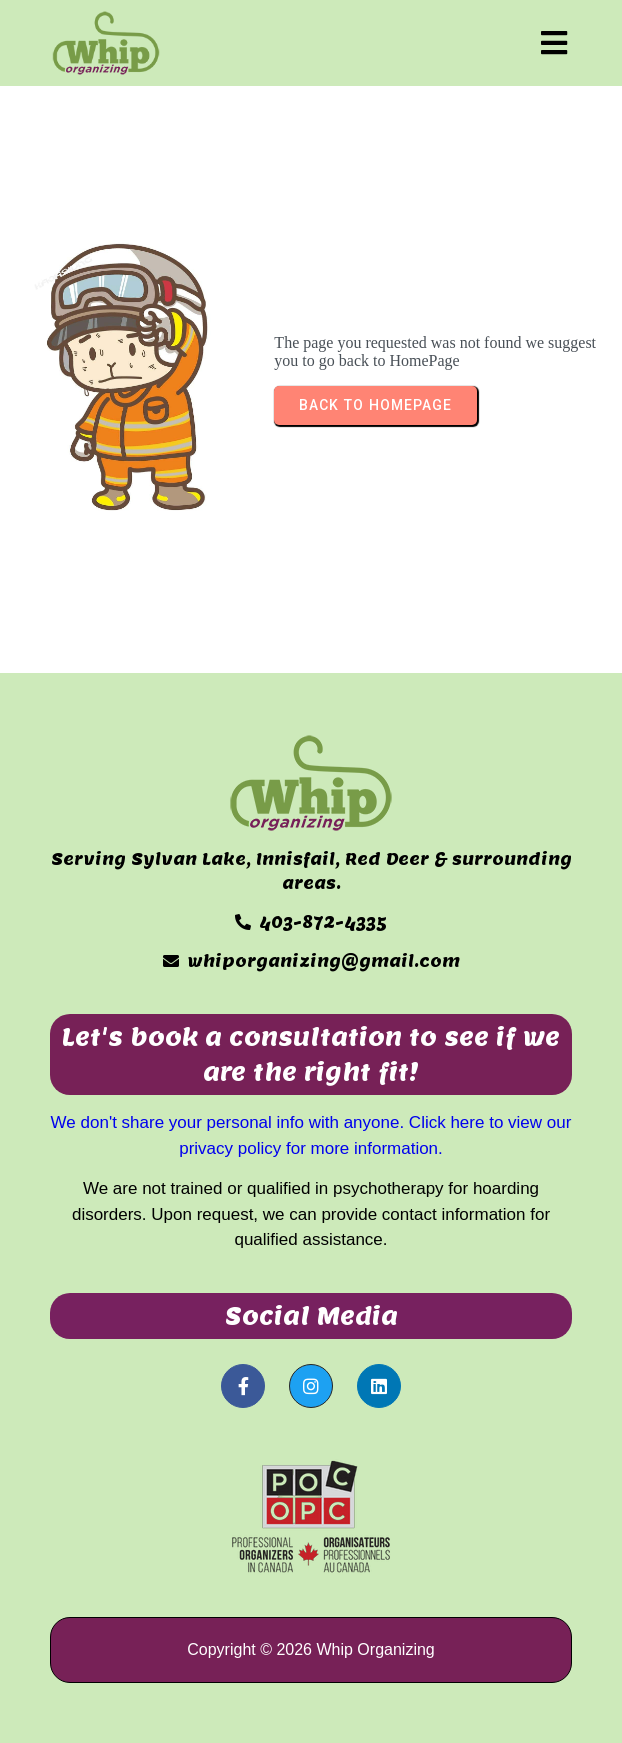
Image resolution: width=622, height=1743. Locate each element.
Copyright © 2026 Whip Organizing (310, 1649)
